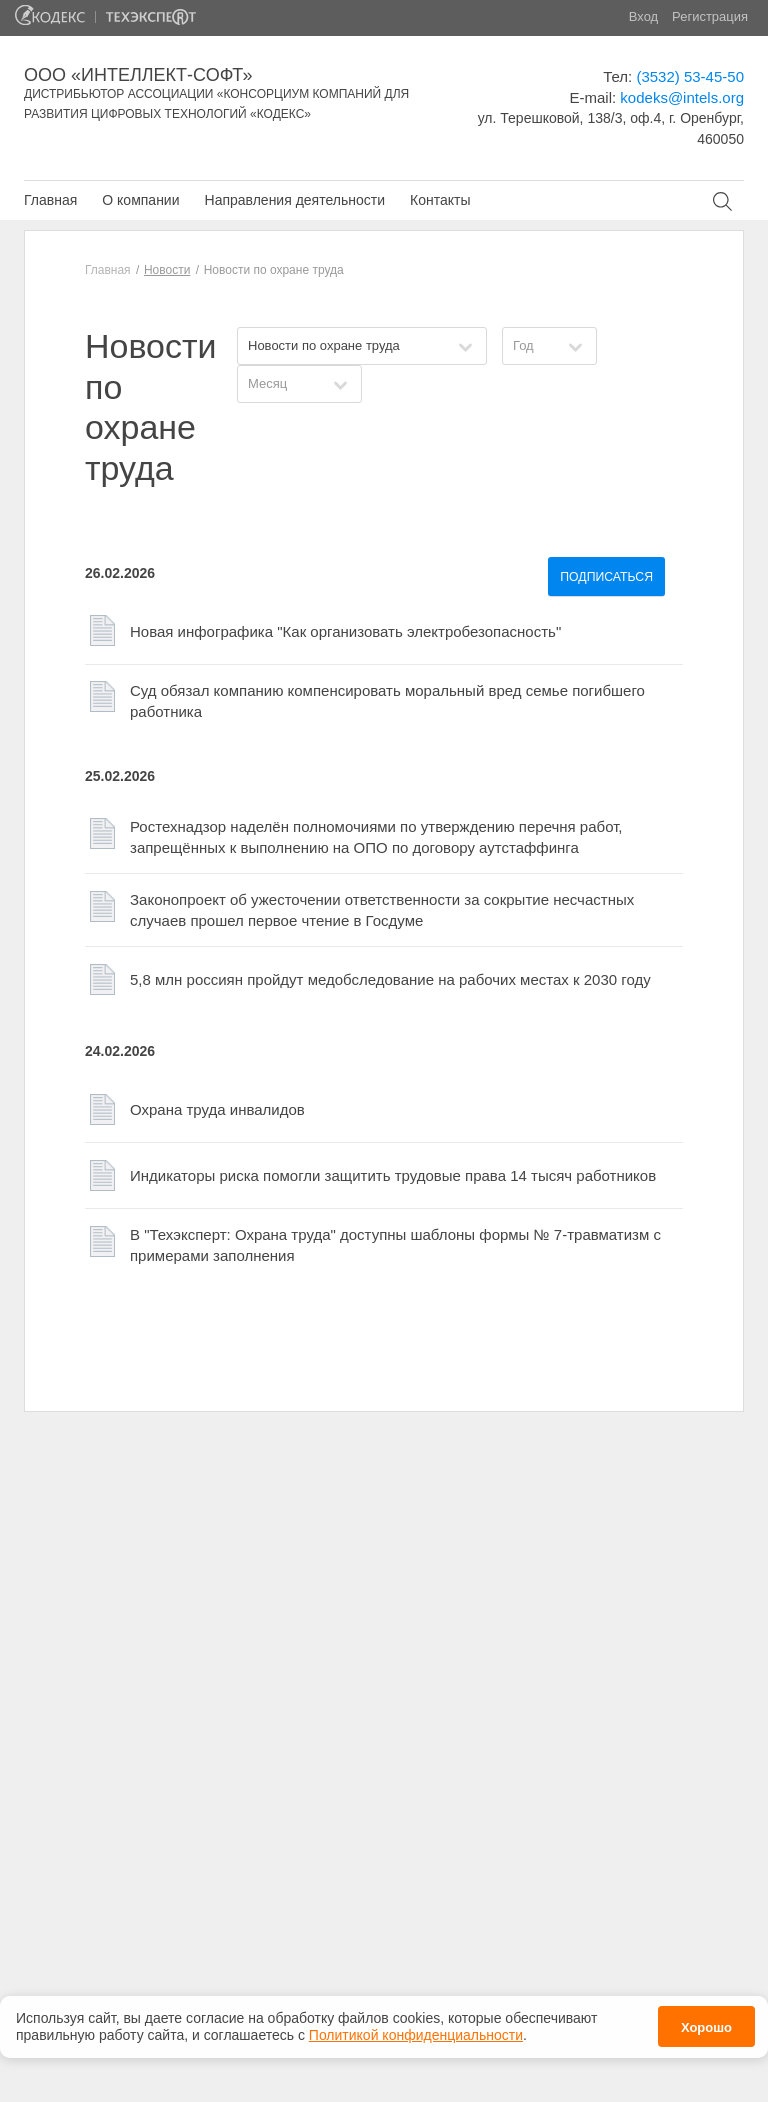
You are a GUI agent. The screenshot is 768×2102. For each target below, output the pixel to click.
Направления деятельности (295, 200)
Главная (50, 200)
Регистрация (710, 16)
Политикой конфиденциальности (416, 2026)
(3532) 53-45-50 (690, 76)
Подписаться (606, 577)
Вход (643, 16)
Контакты (440, 200)
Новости (167, 270)
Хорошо (706, 2019)
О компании (140, 200)
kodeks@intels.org (682, 97)
